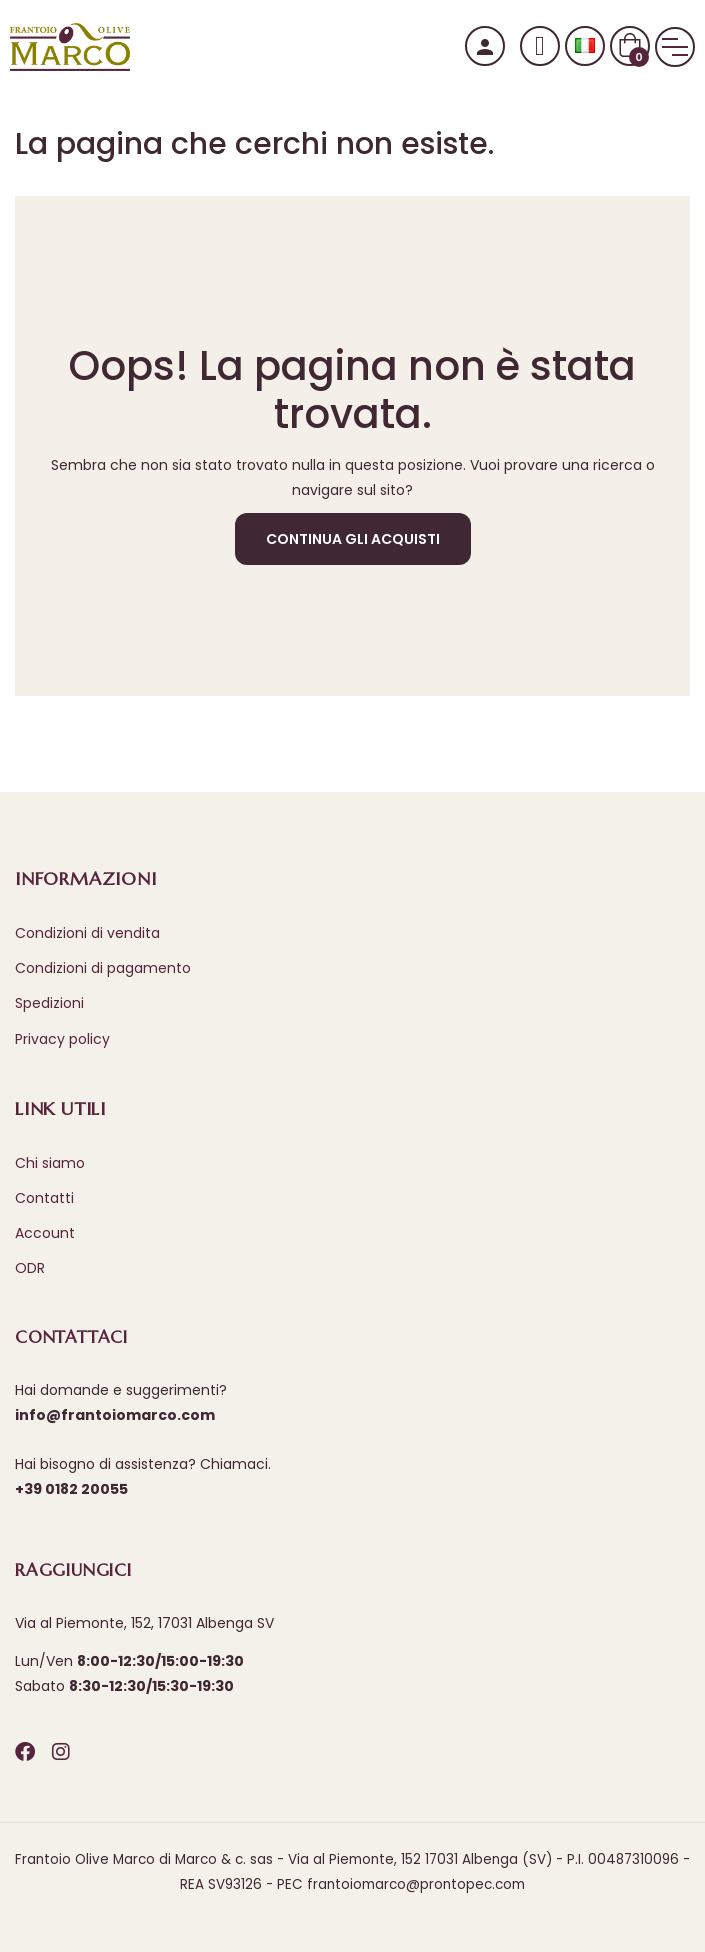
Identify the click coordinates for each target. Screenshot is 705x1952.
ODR (30, 1268)
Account (45, 1233)
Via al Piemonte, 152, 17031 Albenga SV (144, 1623)
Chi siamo (50, 1163)
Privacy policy (62, 1039)
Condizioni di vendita (87, 933)
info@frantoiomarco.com (115, 1415)
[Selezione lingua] (585, 46)
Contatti (44, 1198)
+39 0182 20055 (71, 1489)
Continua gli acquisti (353, 539)
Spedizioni (49, 1003)
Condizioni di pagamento (103, 968)
